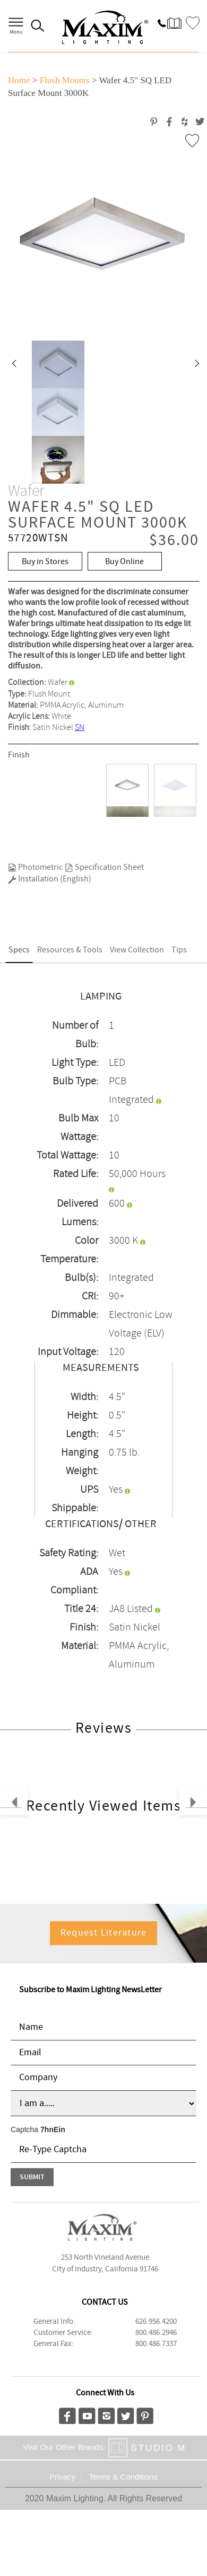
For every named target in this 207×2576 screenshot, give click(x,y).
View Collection (137, 950)
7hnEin (52, 2129)
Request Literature (104, 1933)
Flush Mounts (65, 80)
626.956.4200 (156, 2321)
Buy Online (124, 561)
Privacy (62, 2476)
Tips (179, 950)
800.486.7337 (156, 2344)
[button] (14, 364)
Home (19, 80)
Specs (19, 950)
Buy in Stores (45, 561)
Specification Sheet (104, 867)
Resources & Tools (69, 950)
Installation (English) (49, 879)
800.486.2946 (156, 2333)
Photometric (35, 867)
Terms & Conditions (123, 2476)
